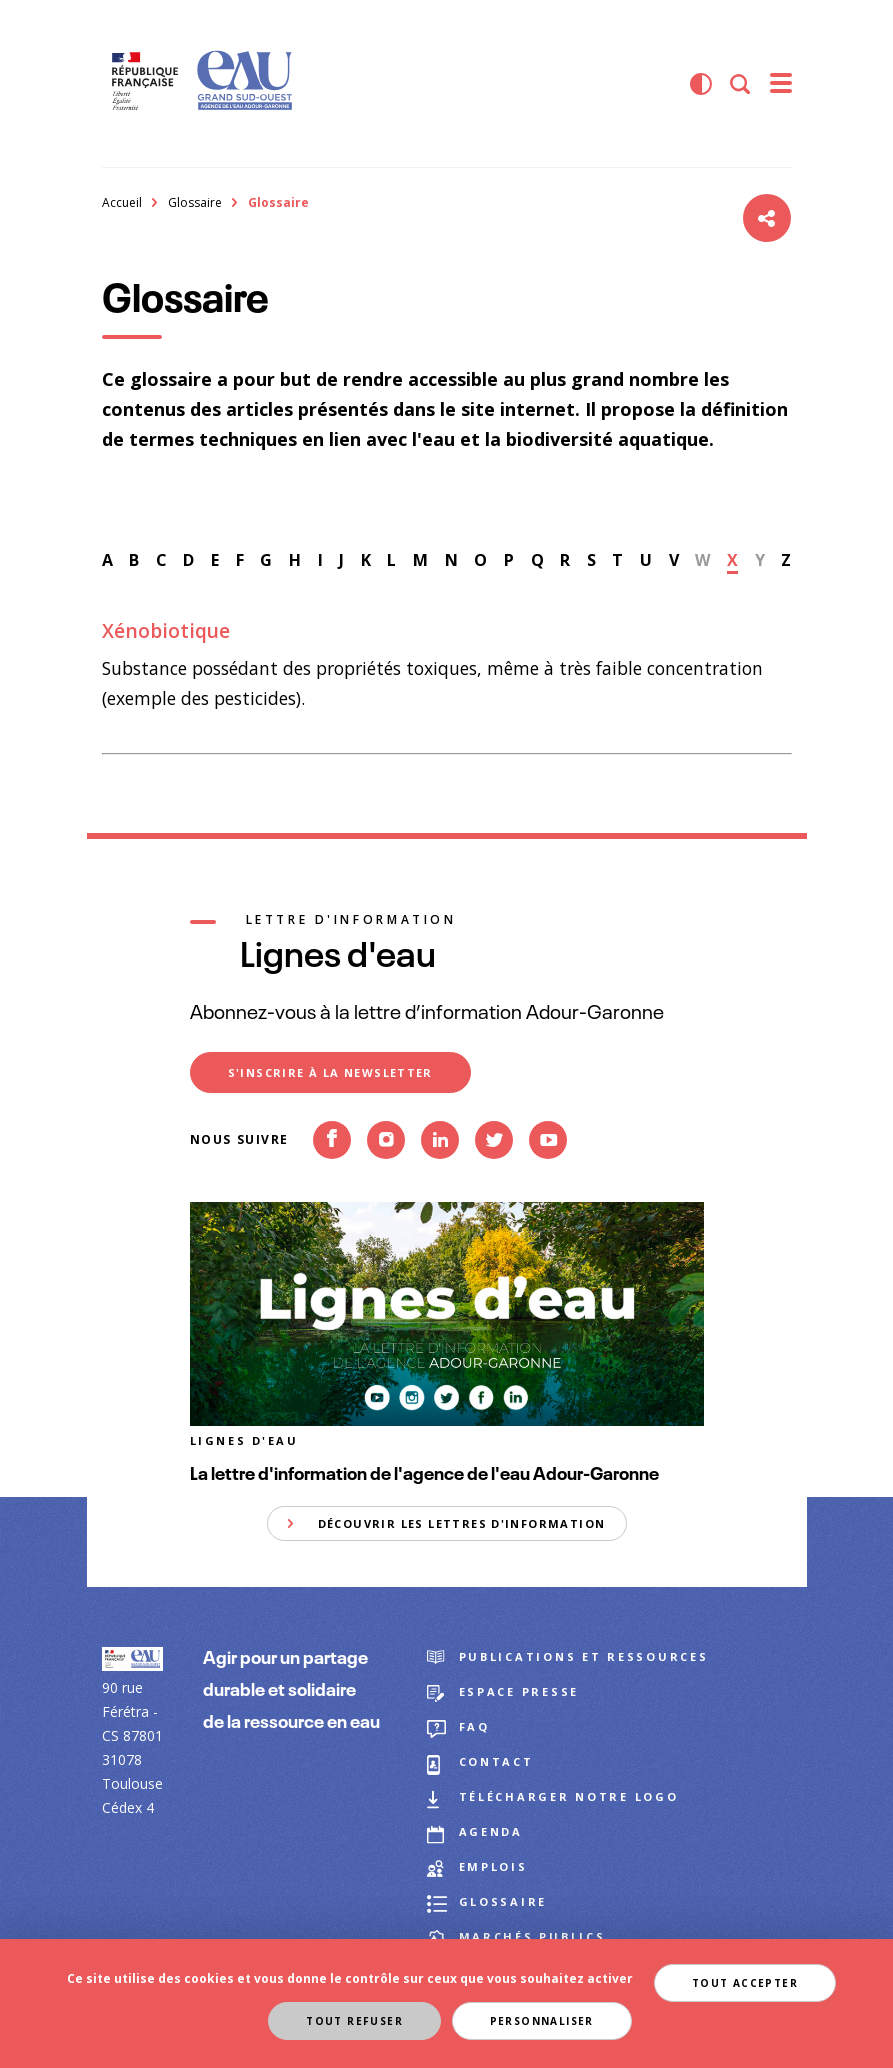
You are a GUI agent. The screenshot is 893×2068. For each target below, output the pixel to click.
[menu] (781, 84)
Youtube (548, 1172)
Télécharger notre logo (569, 1796)
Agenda (491, 1831)
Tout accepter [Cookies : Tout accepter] (745, 1983)
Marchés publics (532, 1936)
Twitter (494, 1172)
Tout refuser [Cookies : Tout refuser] (354, 2021)
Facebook (332, 1172)
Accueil (122, 202)
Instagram (386, 1172)
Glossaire (195, 202)
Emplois (493, 1866)
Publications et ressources (584, 1656)
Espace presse (519, 1691)
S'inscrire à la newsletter (330, 1072)
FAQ (474, 1726)
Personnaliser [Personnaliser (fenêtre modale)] (542, 2021)
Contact (496, 1761)
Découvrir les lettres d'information (462, 1523)
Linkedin (440, 1172)
